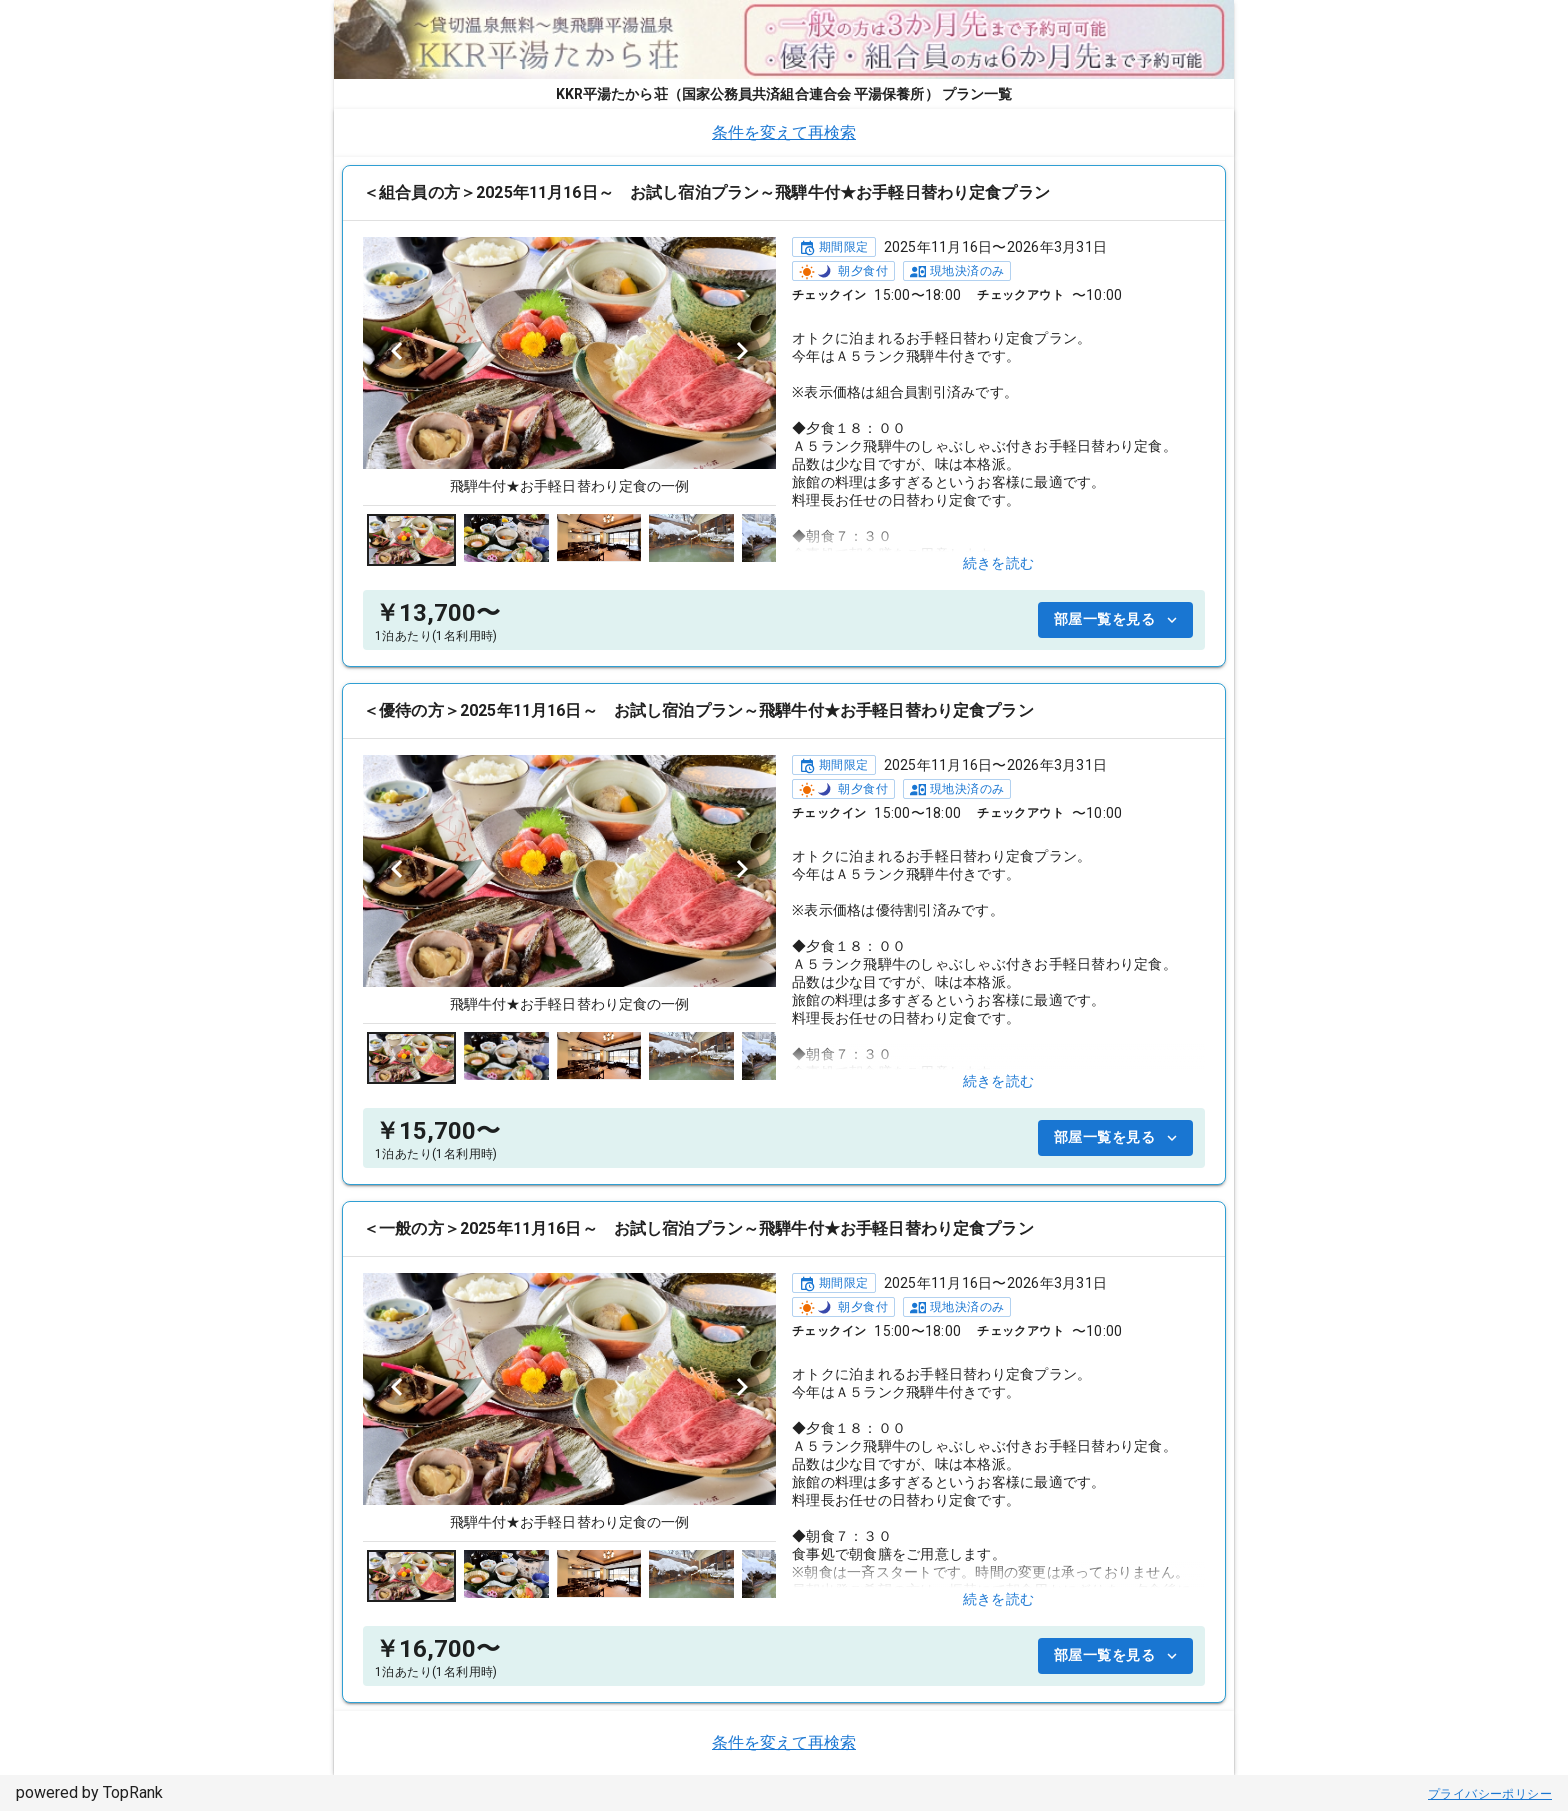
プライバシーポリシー (1490, 1794)
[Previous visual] (397, 351)
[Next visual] (742, 351)
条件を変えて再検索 (784, 132)
